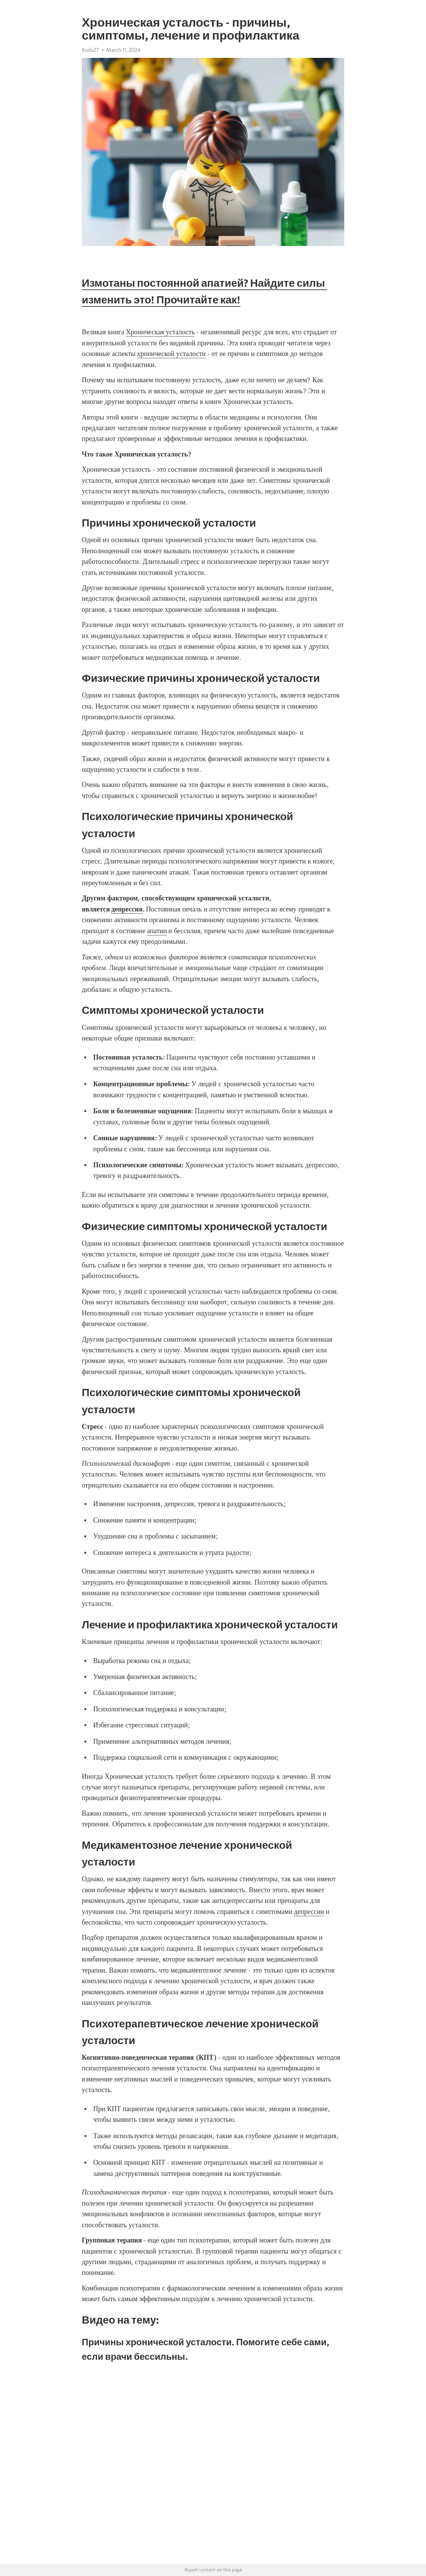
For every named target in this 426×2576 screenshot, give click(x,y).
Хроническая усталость (160, 332)
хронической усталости (171, 354)
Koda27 (90, 49)
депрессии (309, 1911)
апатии (157, 931)
